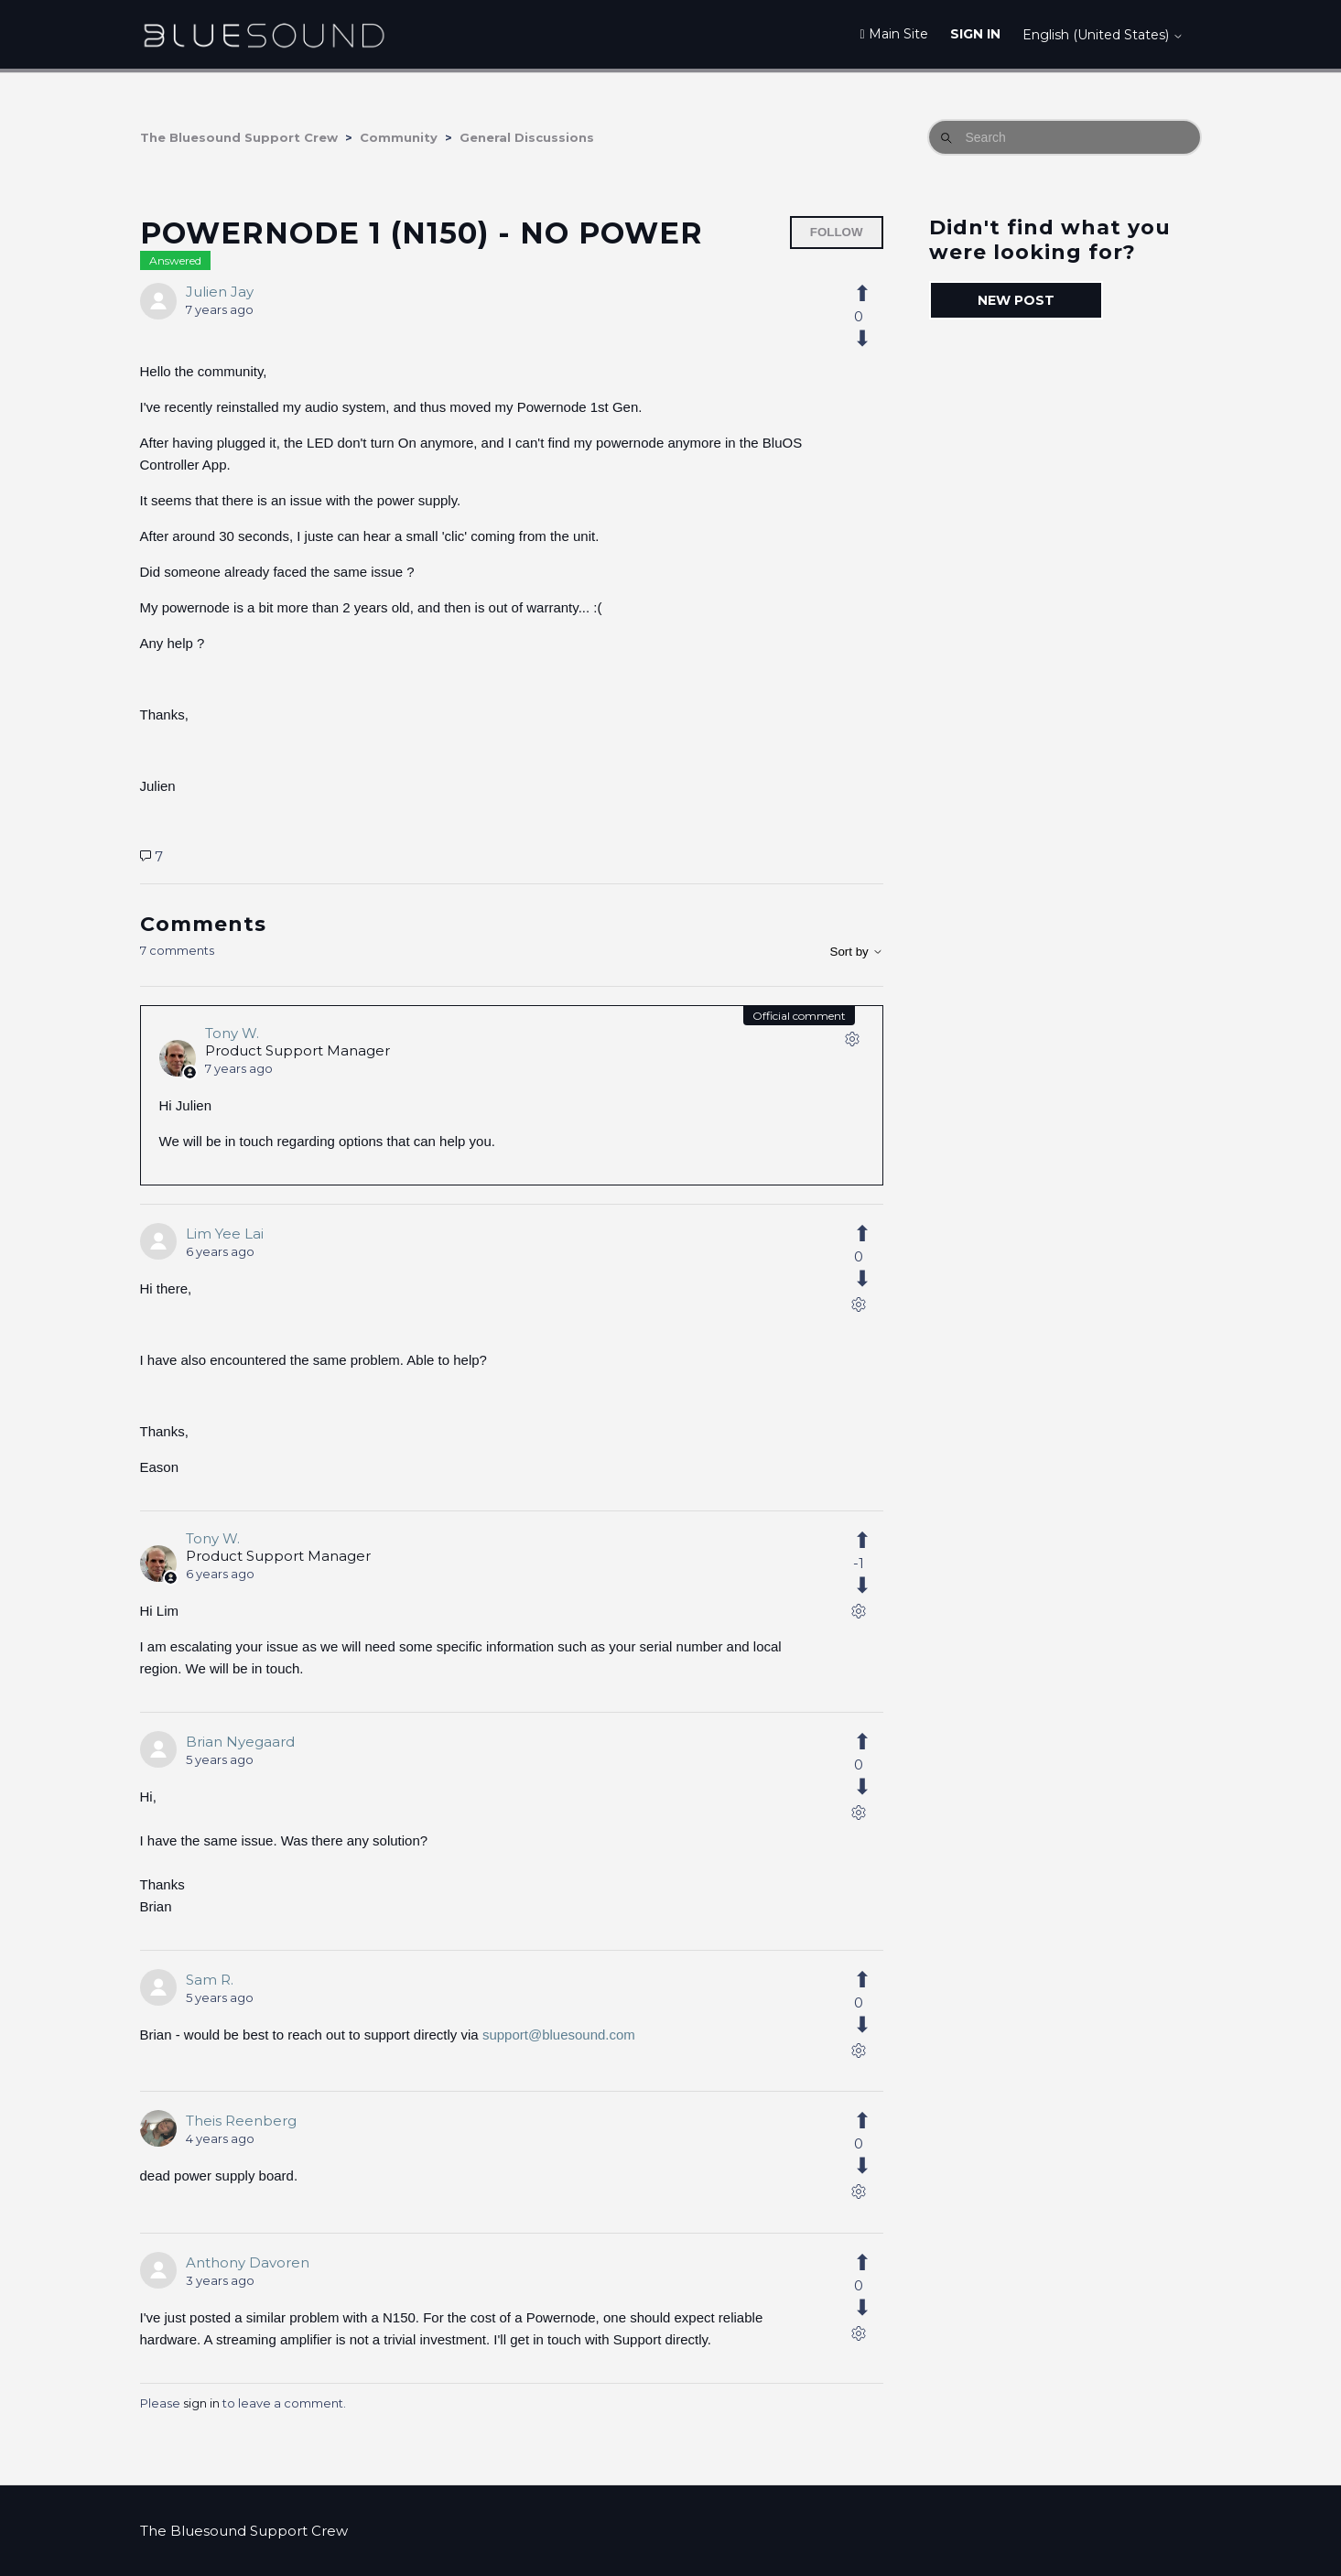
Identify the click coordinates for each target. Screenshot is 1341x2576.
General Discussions (527, 137)
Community (399, 137)
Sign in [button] (975, 34)
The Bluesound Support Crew (239, 137)
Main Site (893, 34)
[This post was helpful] (872, 294)
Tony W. (232, 1033)
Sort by (856, 951)
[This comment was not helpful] (872, 1279)
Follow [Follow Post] (836, 232)
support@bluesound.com (558, 2034)
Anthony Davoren (247, 2262)
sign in (201, 2403)
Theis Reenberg (241, 2120)
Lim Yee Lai (225, 1233)
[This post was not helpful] (872, 339)
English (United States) (1103, 35)
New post (1016, 300)
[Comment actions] (852, 1042)
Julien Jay (220, 291)
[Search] (1064, 137)
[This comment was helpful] (872, 1234)
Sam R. (209, 1979)
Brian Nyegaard (240, 1741)
